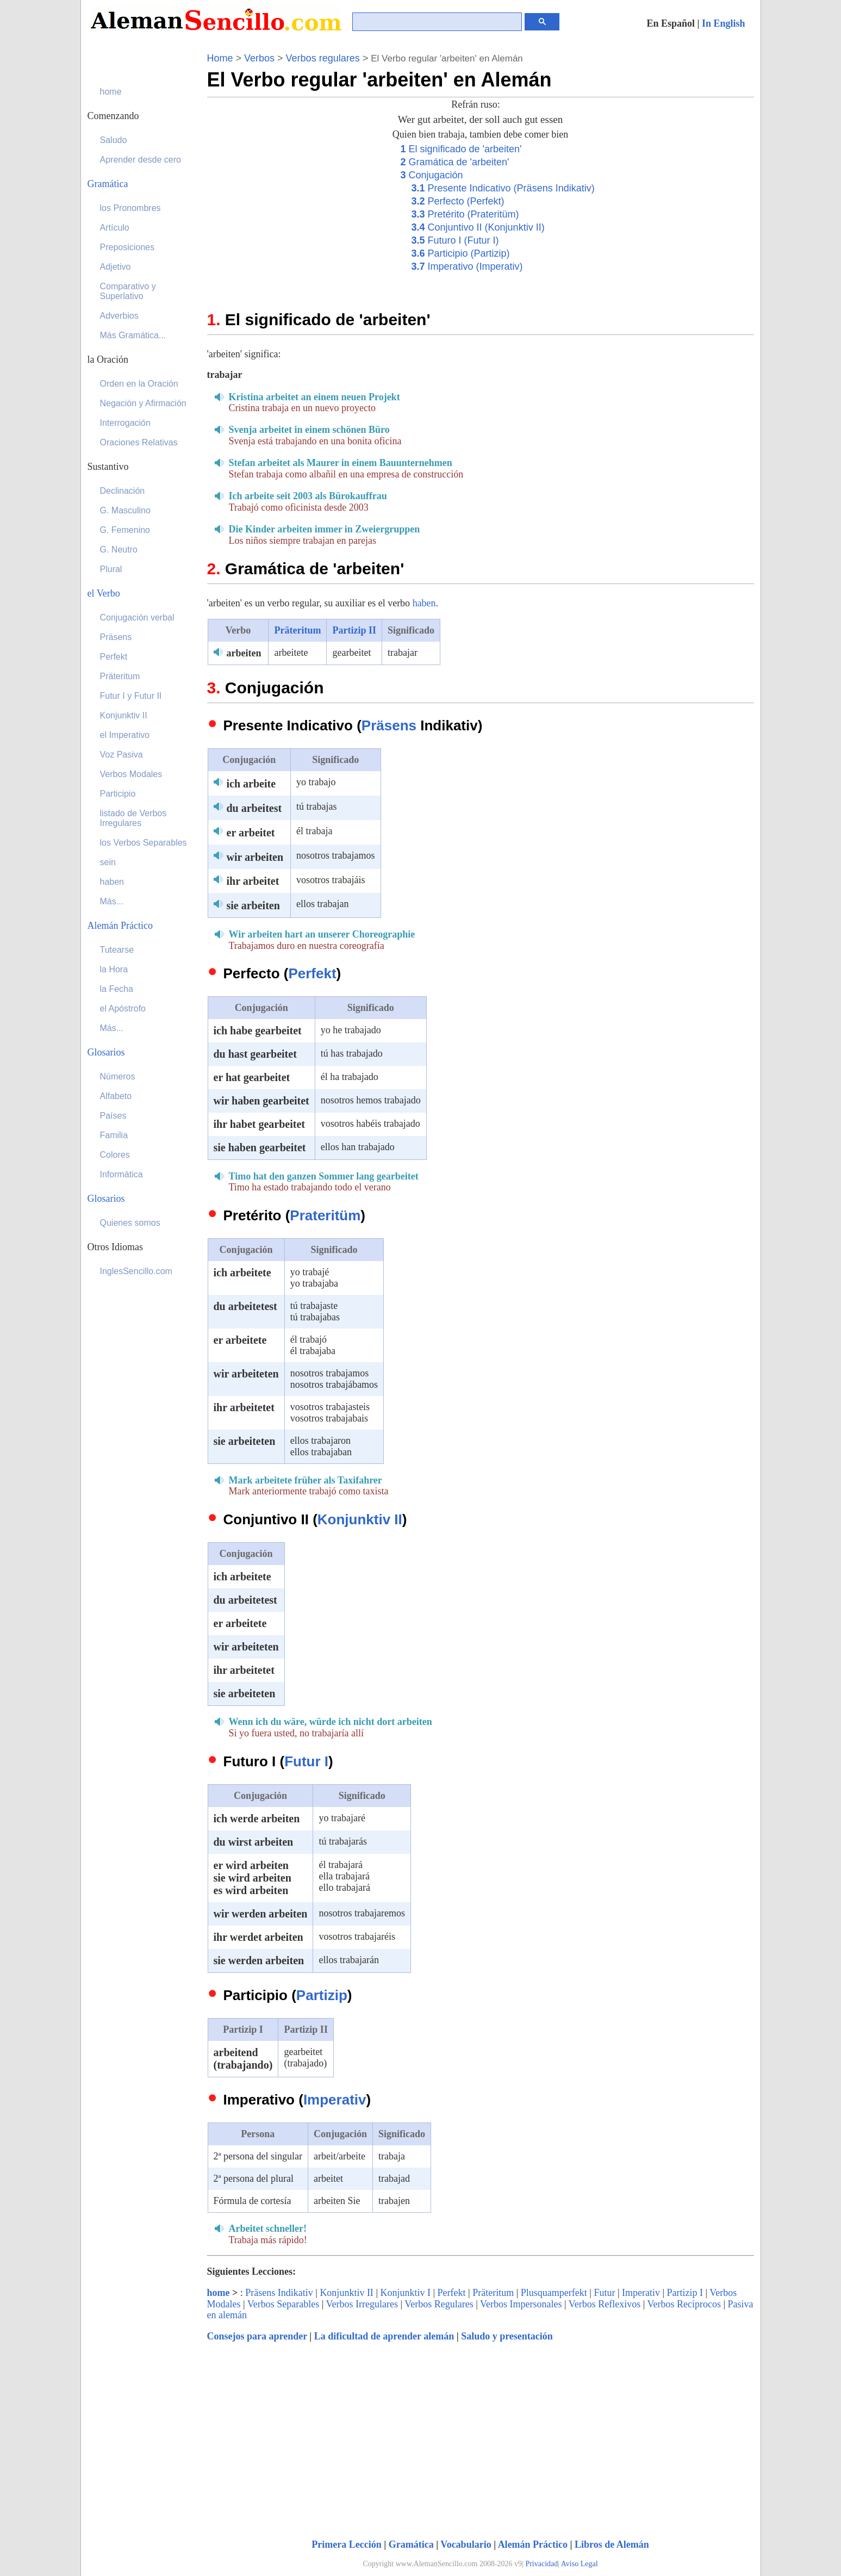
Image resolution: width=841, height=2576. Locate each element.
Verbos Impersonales (521, 2304)
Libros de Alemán (612, 2544)
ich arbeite (251, 784)
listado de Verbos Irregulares (133, 818)
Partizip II (354, 630)
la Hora (114, 969)
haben (424, 603)
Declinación (122, 490)
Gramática (411, 2544)
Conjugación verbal (137, 617)
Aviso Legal (579, 2564)
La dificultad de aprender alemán (384, 2336)
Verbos (259, 58)
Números (117, 1076)
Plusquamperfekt (554, 2292)
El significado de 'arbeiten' (461, 149)
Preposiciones (127, 247)
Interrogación (125, 422)
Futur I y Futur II (131, 695)
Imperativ (334, 2099)
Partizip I (685, 2292)
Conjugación (432, 175)
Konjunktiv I (405, 2292)
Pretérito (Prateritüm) (465, 214)
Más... (112, 901)
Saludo (113, 140)
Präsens (389, 725)
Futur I (306, 1761)
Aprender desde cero (140, 159)
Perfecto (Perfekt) (458, 201)
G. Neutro (119, 549)
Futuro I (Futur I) (455, 240)
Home (220, 58)
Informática (121, 1174)
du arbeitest (254, 808)
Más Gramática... (133, 335)
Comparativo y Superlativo (128, 291)
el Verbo (104, 593)
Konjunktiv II (359, 1519)
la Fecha (116, 989)
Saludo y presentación (507, 2336)
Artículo (114, 227)
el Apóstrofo (123, 1008)
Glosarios (106, 1052)
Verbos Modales (131, 774)
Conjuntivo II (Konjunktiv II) (478, 227)
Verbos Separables (283, 2304)
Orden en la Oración (139, 383)
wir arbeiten (255, 857)
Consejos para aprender (257, 2336)
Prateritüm (325, 1215)
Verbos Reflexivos (604, 2304)
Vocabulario (465, 2544)
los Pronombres (130, 208)
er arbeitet (251, 833)
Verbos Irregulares (362, 2304)
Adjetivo (115, 266)
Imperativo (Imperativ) (467, 266)
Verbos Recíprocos (684, 2304)
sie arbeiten (253, 905)
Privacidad (541, 2564)
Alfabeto (116, 1096)
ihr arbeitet (253, 881)
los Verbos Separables (143, 842)
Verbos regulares (323, 58)
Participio (118, 793)
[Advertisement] (298, 218)
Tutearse (117, 949)
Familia (114, 1135)
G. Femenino (125, 530)
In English (723, 23)
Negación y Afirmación (143, 403)
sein (108, 862)
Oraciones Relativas (139, 442)
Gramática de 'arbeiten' (455, 162)
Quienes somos (130, 1222)
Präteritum (297, 630)
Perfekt (312, 973)
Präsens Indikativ (279, 2292)
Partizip (321, 1995)
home (218, 2292)
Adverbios (119, 315)
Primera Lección (346, 2544)
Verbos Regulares (438, 2304)
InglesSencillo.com (136, 1271)
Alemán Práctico (533, 2544)
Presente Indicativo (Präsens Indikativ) (503, 188)
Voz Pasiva (121, 754)
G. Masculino (125, 510)
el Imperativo (125, 735)
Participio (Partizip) (461, 253)
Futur (604, 2292)
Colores (115, 1154)
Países (113, 1115)
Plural (111, 569)
